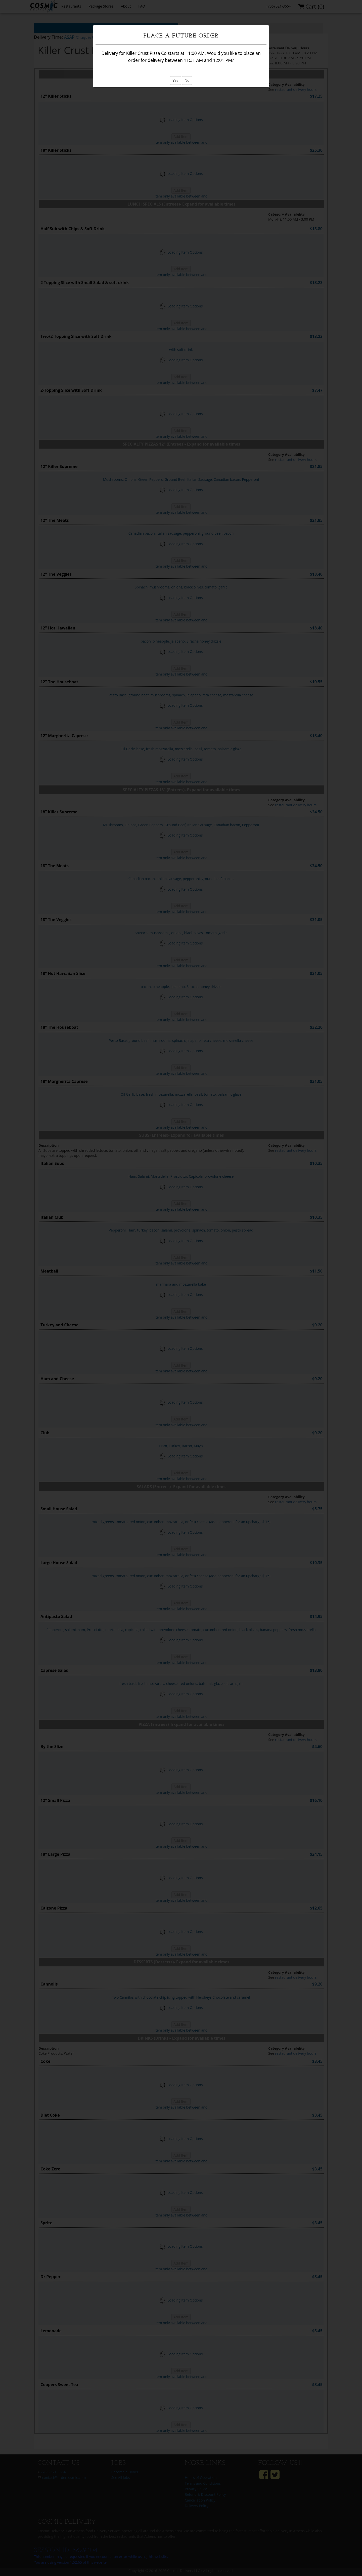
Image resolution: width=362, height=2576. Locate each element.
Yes (175, 80)
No (187, 80)
